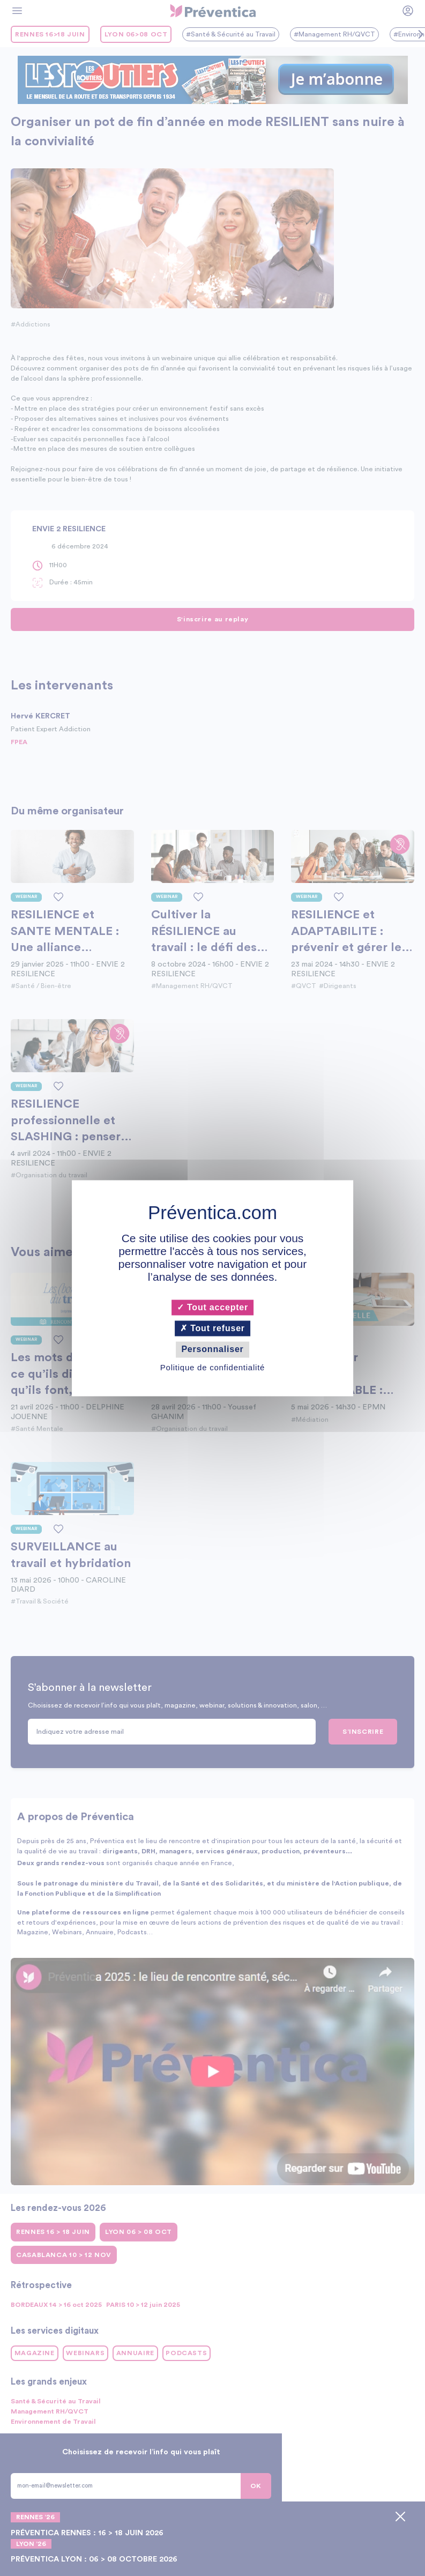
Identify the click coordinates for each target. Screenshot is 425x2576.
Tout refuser (212, 1328)
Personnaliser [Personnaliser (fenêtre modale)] (212, 1349)
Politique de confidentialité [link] (212, 1367)
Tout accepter (212, 1307)
